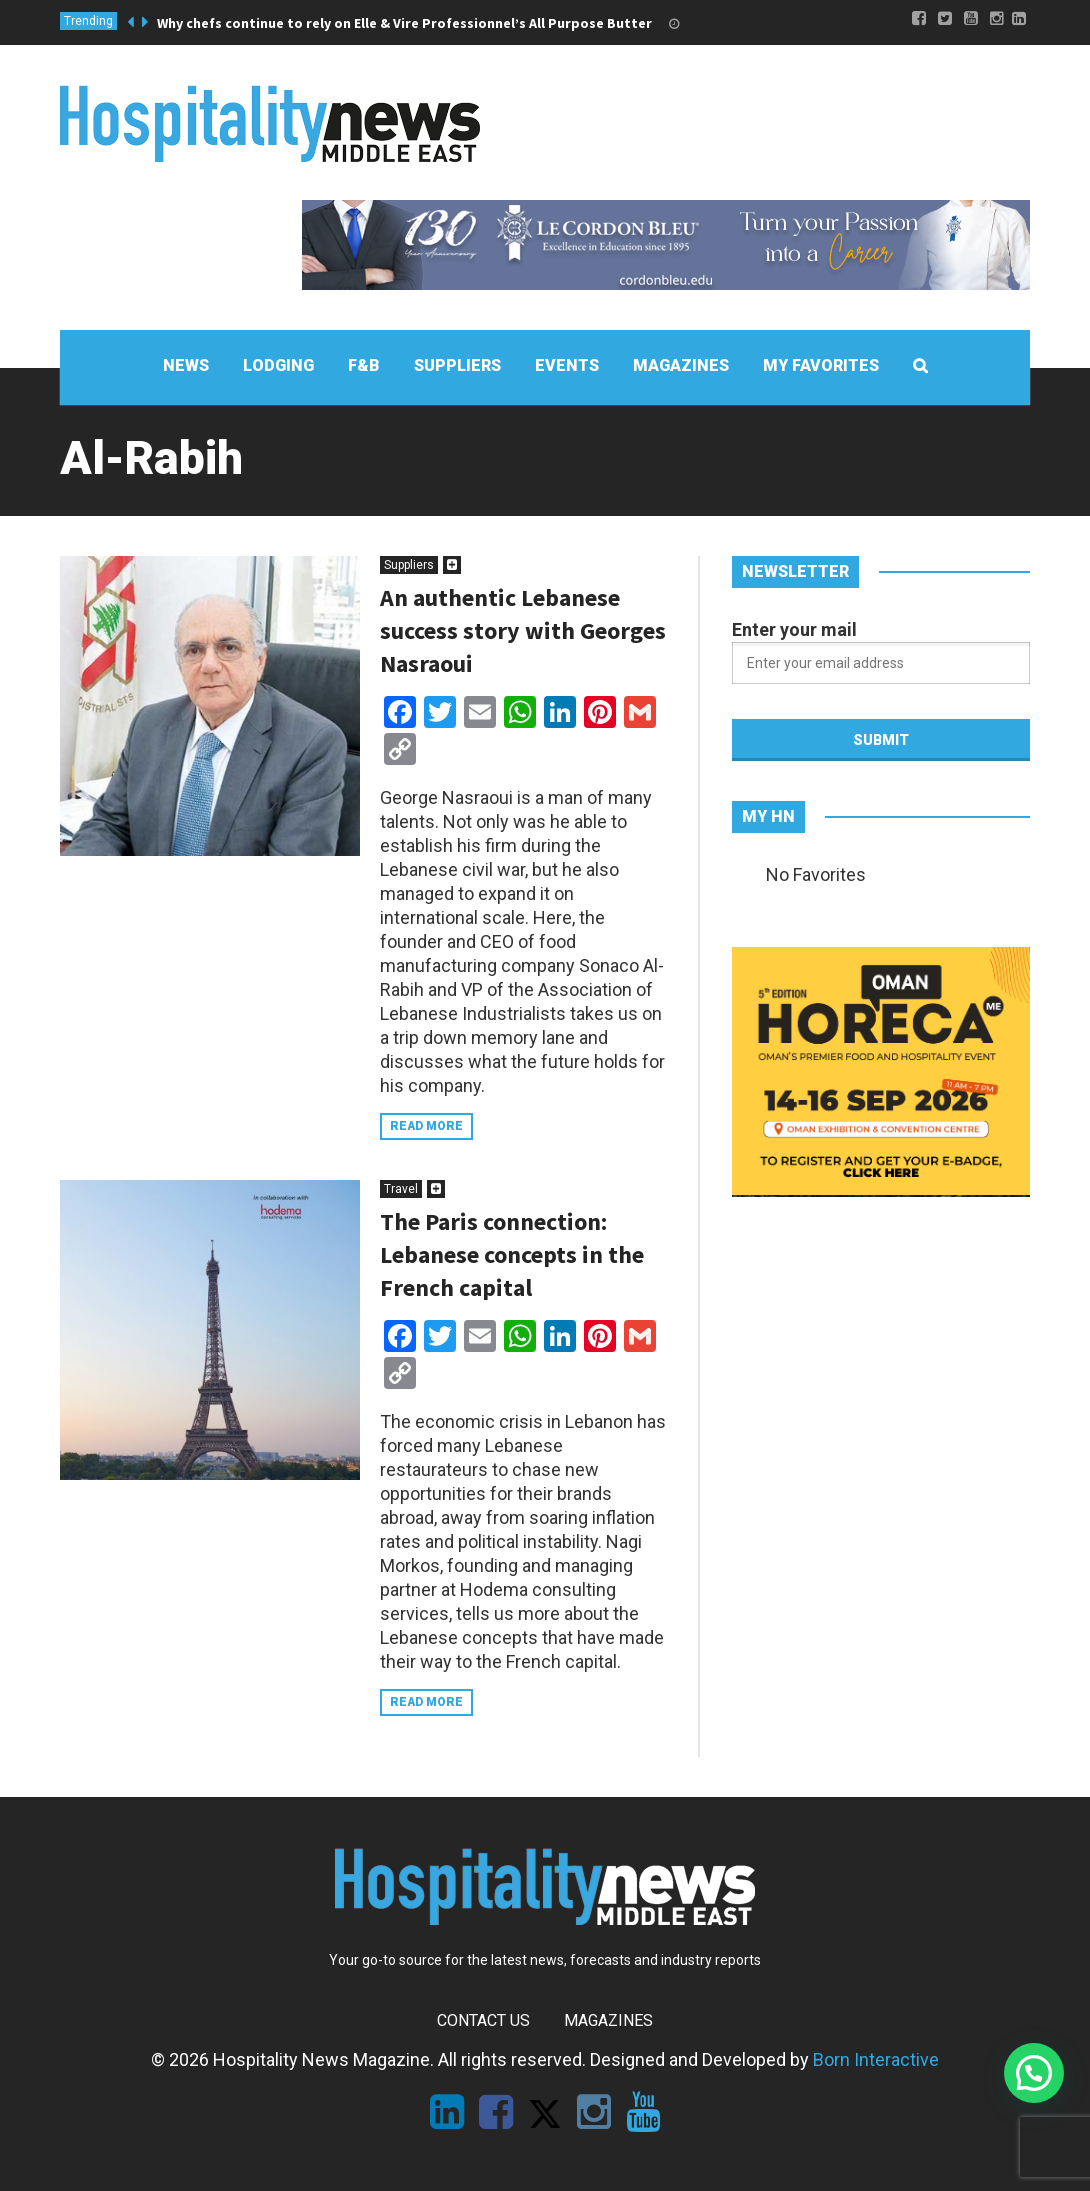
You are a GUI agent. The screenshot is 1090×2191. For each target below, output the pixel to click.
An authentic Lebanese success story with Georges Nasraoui (523, 630)
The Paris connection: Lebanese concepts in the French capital (512, 1254)
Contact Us (483, 2020)
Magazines (608, 2020)
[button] (1034, 2073)
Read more (426, 1126)
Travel (401, 1189)
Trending (88, 21)
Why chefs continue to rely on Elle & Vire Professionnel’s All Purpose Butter (404, 23)
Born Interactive (876, 2059)
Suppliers (409, 565)
